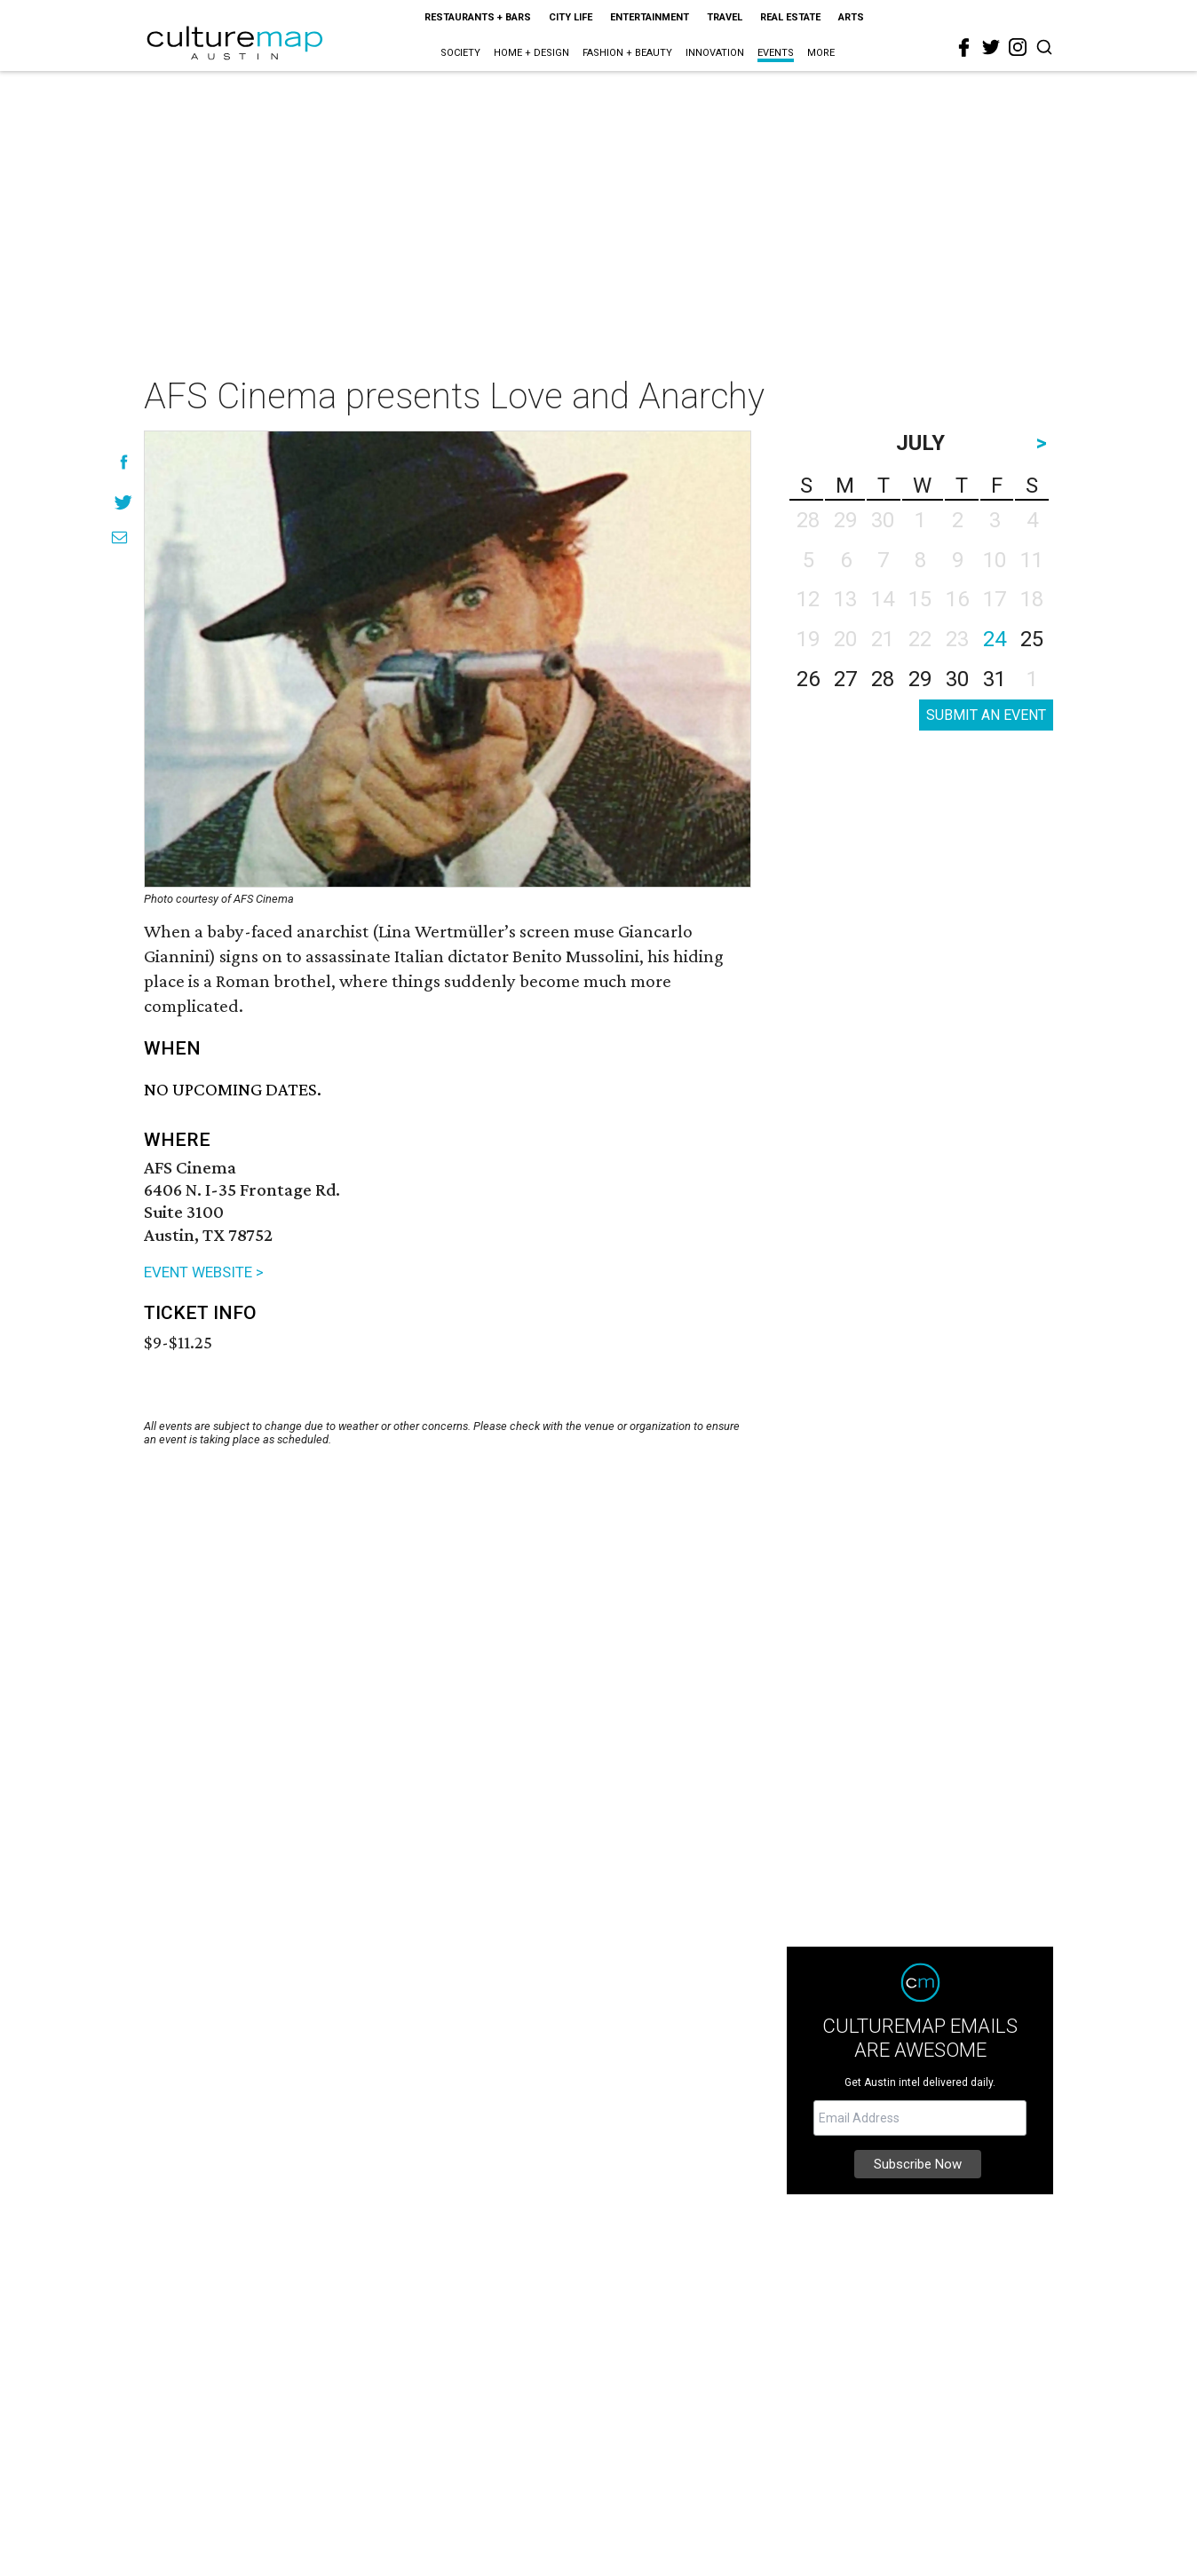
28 (882, 679)
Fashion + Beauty (627, 53)
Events (775, 53)
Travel (724, 17)
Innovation (715, 53)
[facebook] (964, 48)
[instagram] (1018, 47)
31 (994, 679)
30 (957, 679)
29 (919, 679)
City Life (570, 17)
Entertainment (649, 17)
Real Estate (790, 17)
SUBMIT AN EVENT (986, 715)
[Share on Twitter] (123, 502)
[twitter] (991, 47)
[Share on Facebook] (123, 462)
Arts (851, 17)
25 (1031, 639)
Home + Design (531, 53)
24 (994, 639)
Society (460, 53)
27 (845, 679)
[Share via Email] (119, 537)
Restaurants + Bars (477, 17)
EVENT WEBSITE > (204, 1272)
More (821, 53)
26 (808, 679)
